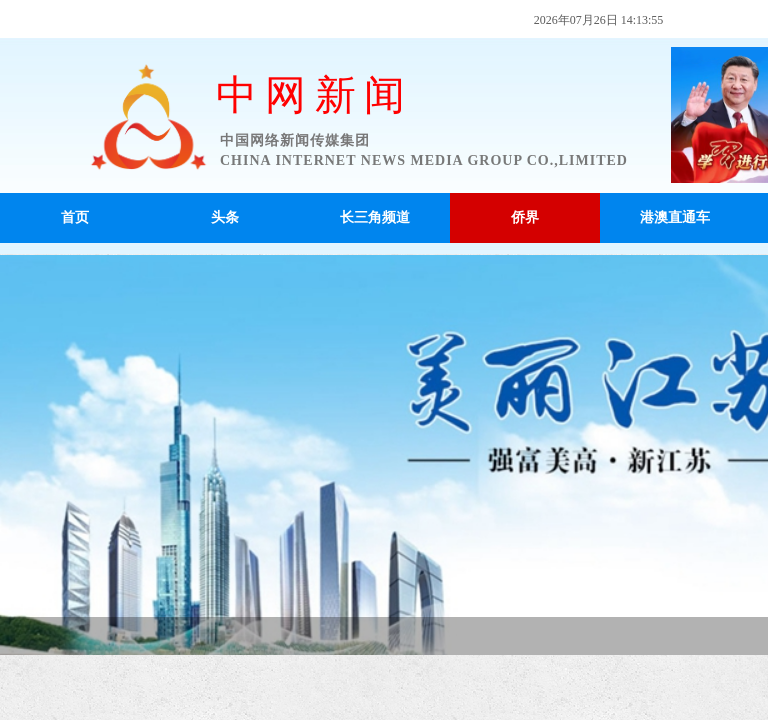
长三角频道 (375, 217)
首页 (75, 217)
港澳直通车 (675, 217)
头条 (225, 217)
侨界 (525, 217)
